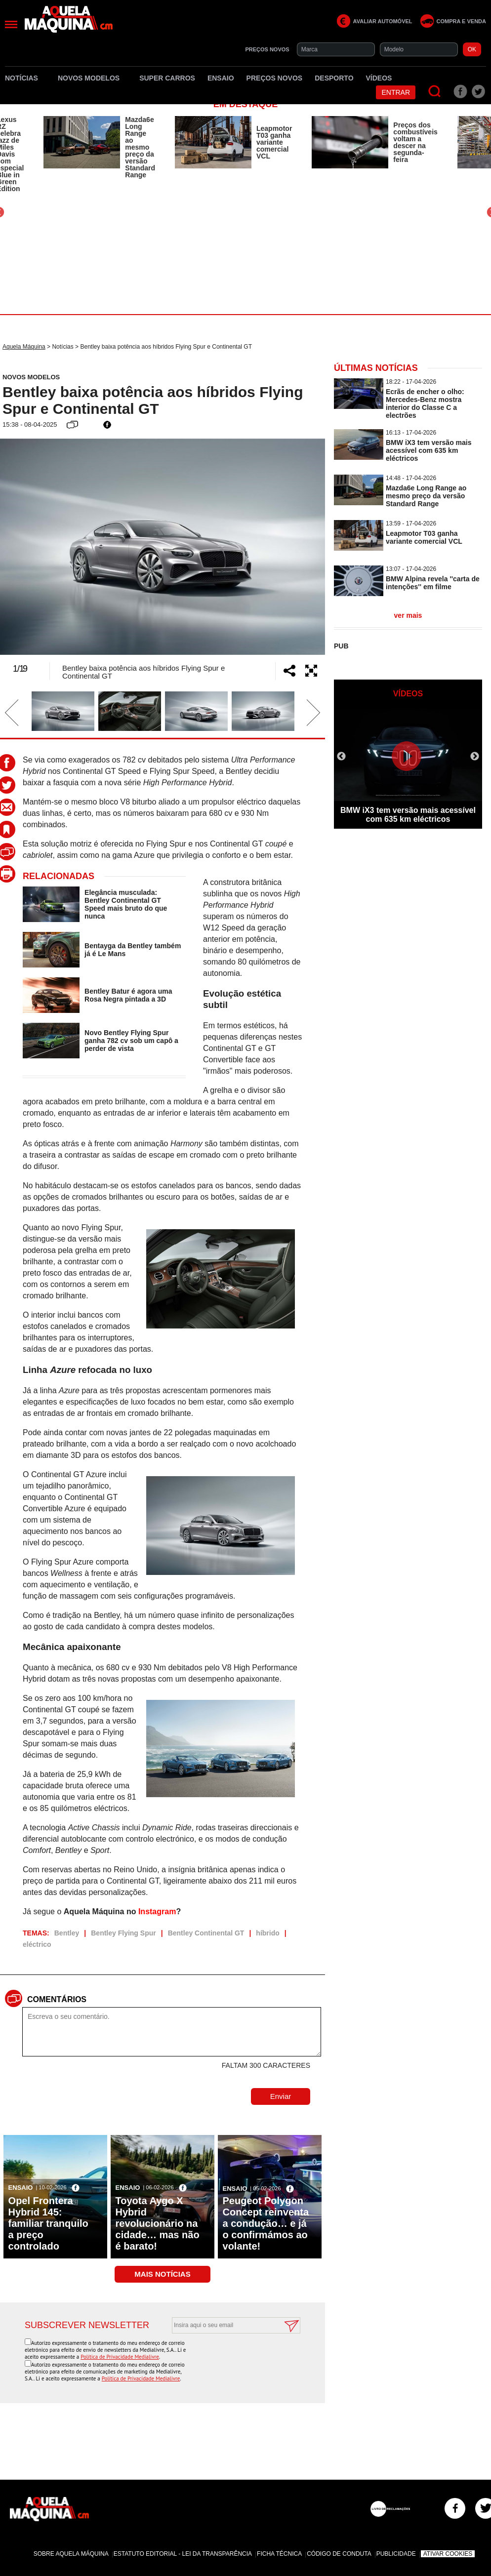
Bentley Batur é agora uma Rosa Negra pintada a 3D (128, 995)
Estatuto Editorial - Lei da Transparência (183, 2553)
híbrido (267, 1933)
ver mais (408, 615)
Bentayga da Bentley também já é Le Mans (132, 950)
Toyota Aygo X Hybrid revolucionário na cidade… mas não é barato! (158, 2223)
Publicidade (396, 2553)
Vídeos (379, 78)
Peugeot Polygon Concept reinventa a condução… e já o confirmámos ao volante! (266, 2223)
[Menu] (11, 24)
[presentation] (225, 2357)
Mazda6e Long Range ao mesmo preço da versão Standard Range (140, 147)
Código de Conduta (339, 2553)
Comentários (56, 1999)
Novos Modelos (92, 78)
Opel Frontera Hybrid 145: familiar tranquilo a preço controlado (48, 2223)
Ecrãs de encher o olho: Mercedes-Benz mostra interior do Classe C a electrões (425, 403)
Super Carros (167, 78)
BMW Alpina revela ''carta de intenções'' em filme (433, 583)
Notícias (25, 78)
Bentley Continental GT (206, 1933)
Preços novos (274, 78)
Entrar (395, 92)
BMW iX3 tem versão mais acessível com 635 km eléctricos (429, 450)
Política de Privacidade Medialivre (120, 2356)
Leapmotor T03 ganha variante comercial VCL (274, 142)
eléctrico (37, 1944)
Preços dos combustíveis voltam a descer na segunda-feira (415, 142)
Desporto (334, 78)
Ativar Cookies (448, 2553)
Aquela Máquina (23, 346)
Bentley (67, 1933)
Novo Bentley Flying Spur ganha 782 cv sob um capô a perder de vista (131, 1040)
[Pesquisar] (435, 91)
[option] (99, 147)
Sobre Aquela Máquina (71, 2553)
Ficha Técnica (279, 2553)
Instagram (157, 1911)
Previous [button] (27, 546)
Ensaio (220, 78)
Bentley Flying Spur (123, 1933)
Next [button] (298, 546)
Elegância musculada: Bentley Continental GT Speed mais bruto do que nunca (125, 904)
